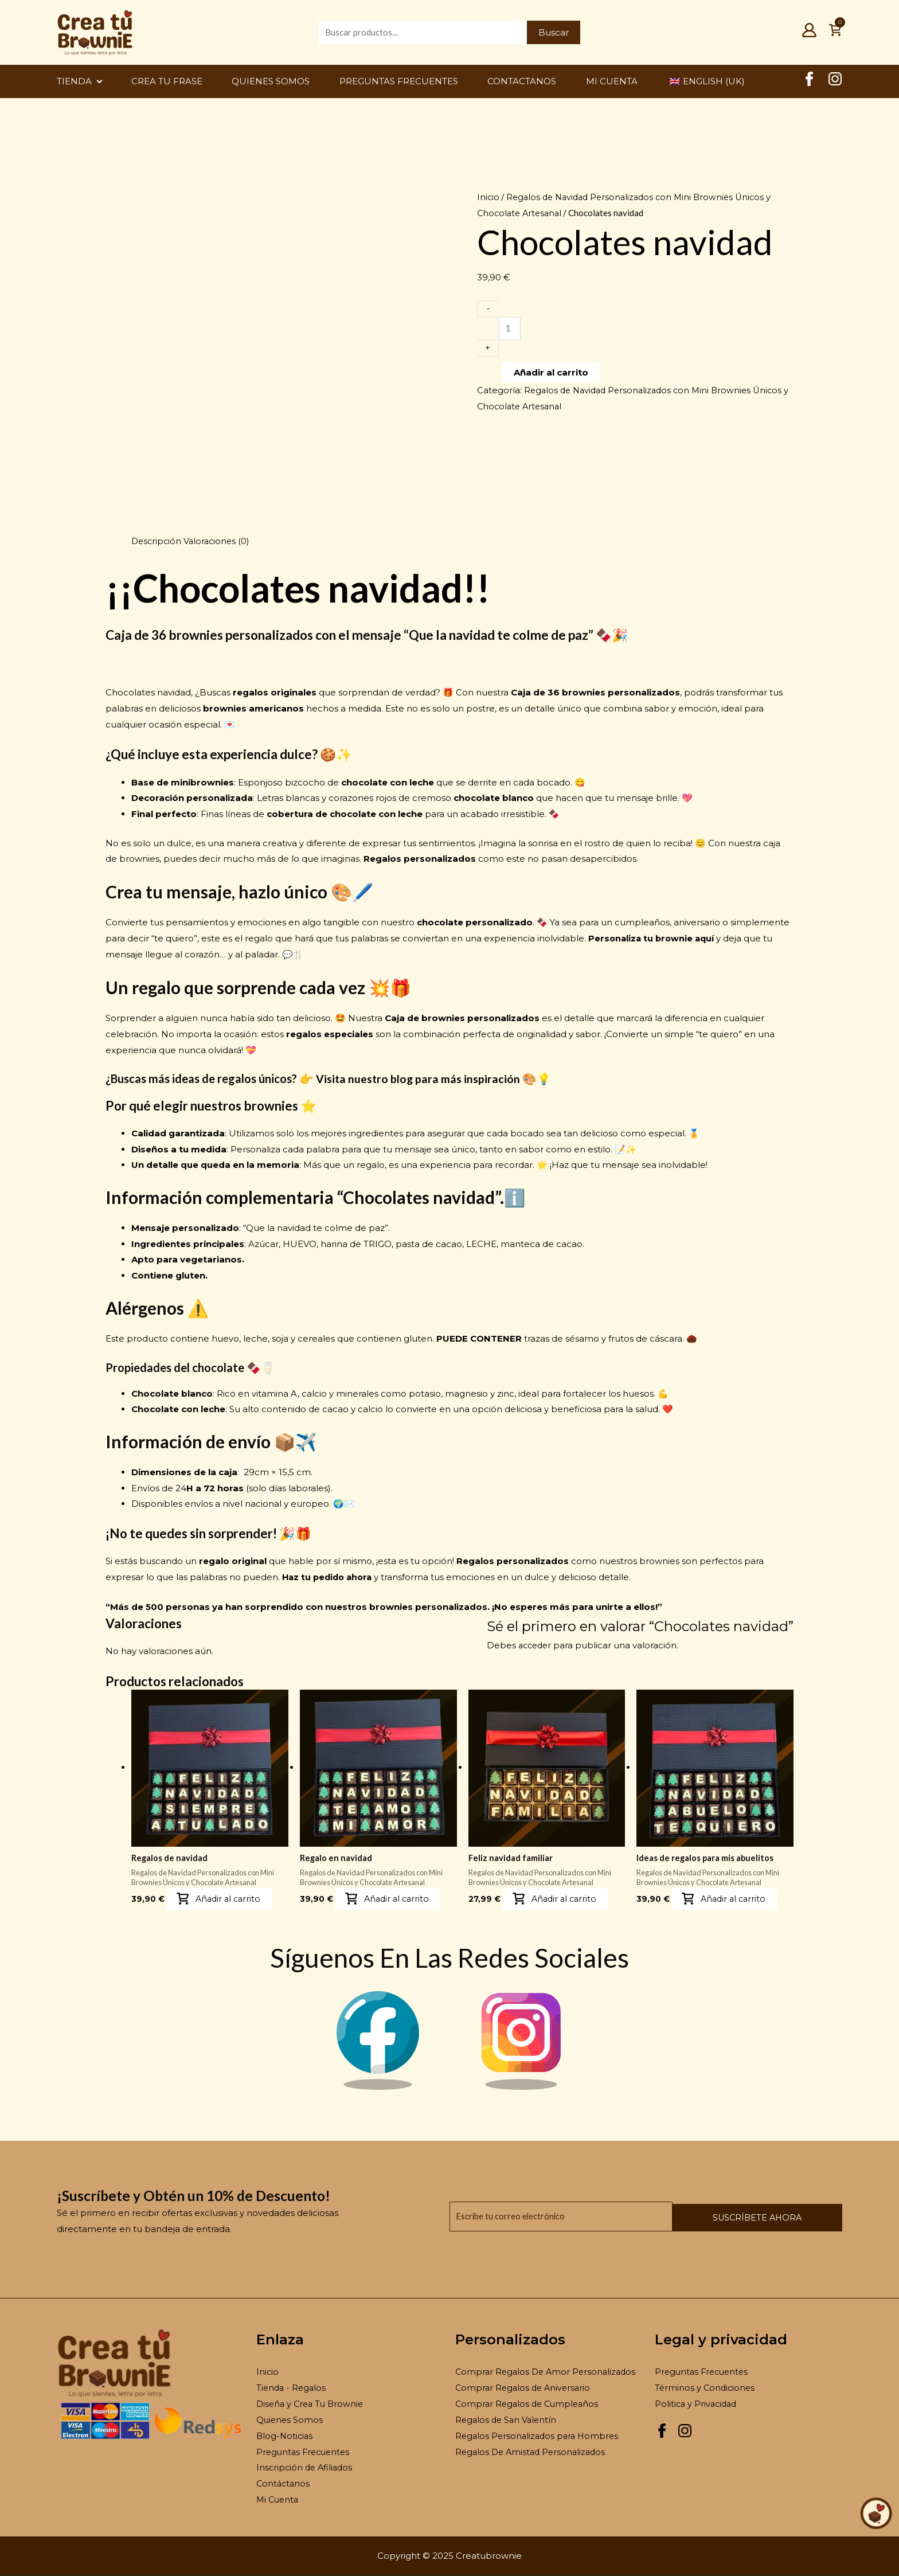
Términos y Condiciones (706, 2388)
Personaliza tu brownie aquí (653, 938)
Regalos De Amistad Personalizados (533, 2452)
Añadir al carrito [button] (230, 1899)
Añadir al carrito (551, 374)
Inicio (488, 196)
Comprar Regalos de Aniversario (525, 2388)
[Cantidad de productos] (510, 330)
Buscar (553, 32)
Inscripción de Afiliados (306, 2468)
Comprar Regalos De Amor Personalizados (548, 2372)
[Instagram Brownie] (521, 2087)
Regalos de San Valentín (507, 2420)
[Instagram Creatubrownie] (835, 82)
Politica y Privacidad (697, 2404)
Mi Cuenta (278, 2500)
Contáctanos (284, 2484)
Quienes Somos (290, 2420)
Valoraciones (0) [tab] (220, 540)
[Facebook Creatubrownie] (809, 82)
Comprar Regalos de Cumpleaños (529, 2404)
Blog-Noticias (285, 2436)
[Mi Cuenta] (809, 34)
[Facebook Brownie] (377, 2087)
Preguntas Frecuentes (305, 2452)
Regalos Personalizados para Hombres (539, 2436)
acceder (536, 1645)
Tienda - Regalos (292, 2388)
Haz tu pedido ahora (329, 1577)
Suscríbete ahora (783, 2217)
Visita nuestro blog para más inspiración (419, 1078)
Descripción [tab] (157, 540)
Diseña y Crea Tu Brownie (312, 2404)
